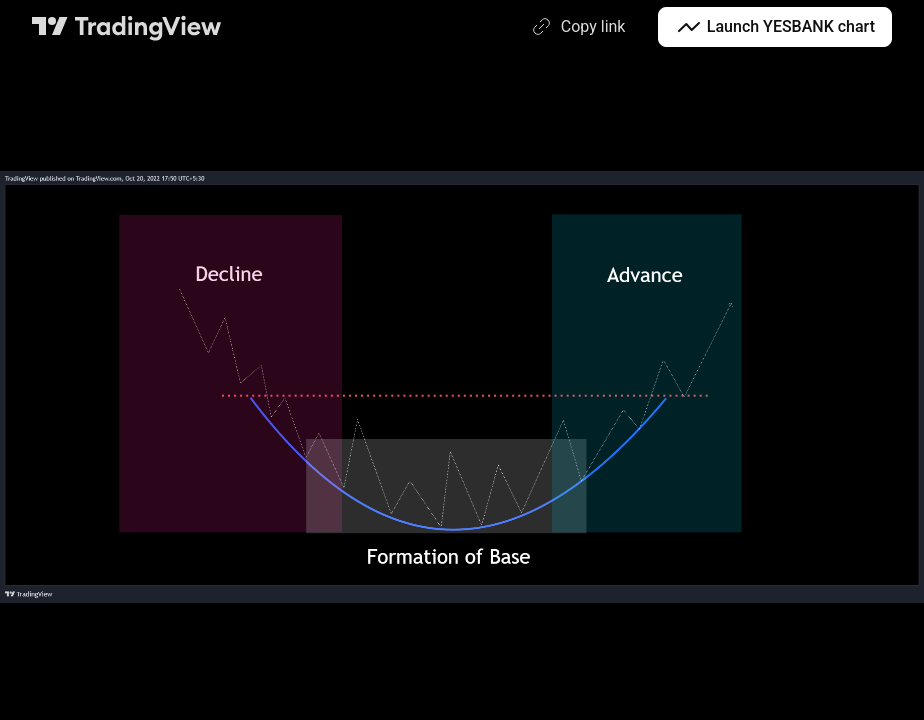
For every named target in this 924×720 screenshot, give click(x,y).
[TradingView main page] (127, 27)
